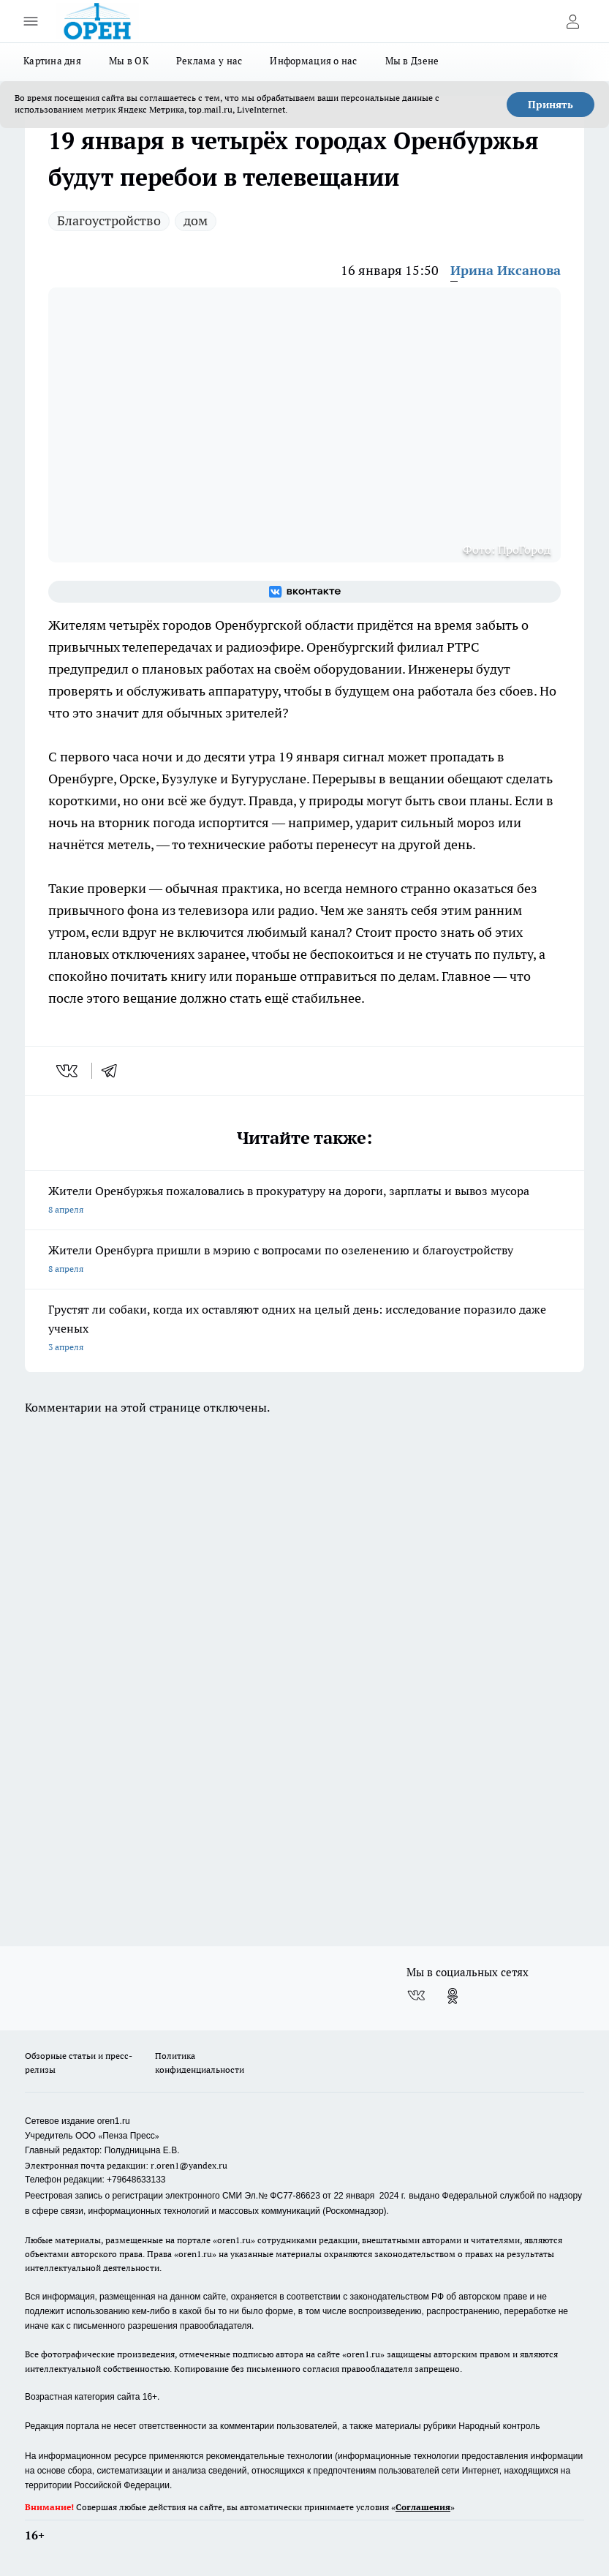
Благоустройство (109, 220)
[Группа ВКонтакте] (304, 592)
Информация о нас (313, 60)
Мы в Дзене (412, 60)
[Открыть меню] (30, 21)
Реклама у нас (209, 60)
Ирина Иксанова (505, 270)
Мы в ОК (128, 60)
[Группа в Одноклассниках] (452, 1996)
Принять (550, 104)
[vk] (68, 1071)
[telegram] (114, 1071)
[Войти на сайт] (572, 21)
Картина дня (52, 60)
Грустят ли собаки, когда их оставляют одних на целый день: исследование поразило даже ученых (304, 1329)
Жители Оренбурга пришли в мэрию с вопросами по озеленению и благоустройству (304, 1260)
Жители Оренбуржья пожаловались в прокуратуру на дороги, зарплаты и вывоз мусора (304, 1201)
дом (196, 220)
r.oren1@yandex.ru (189, 2165)
